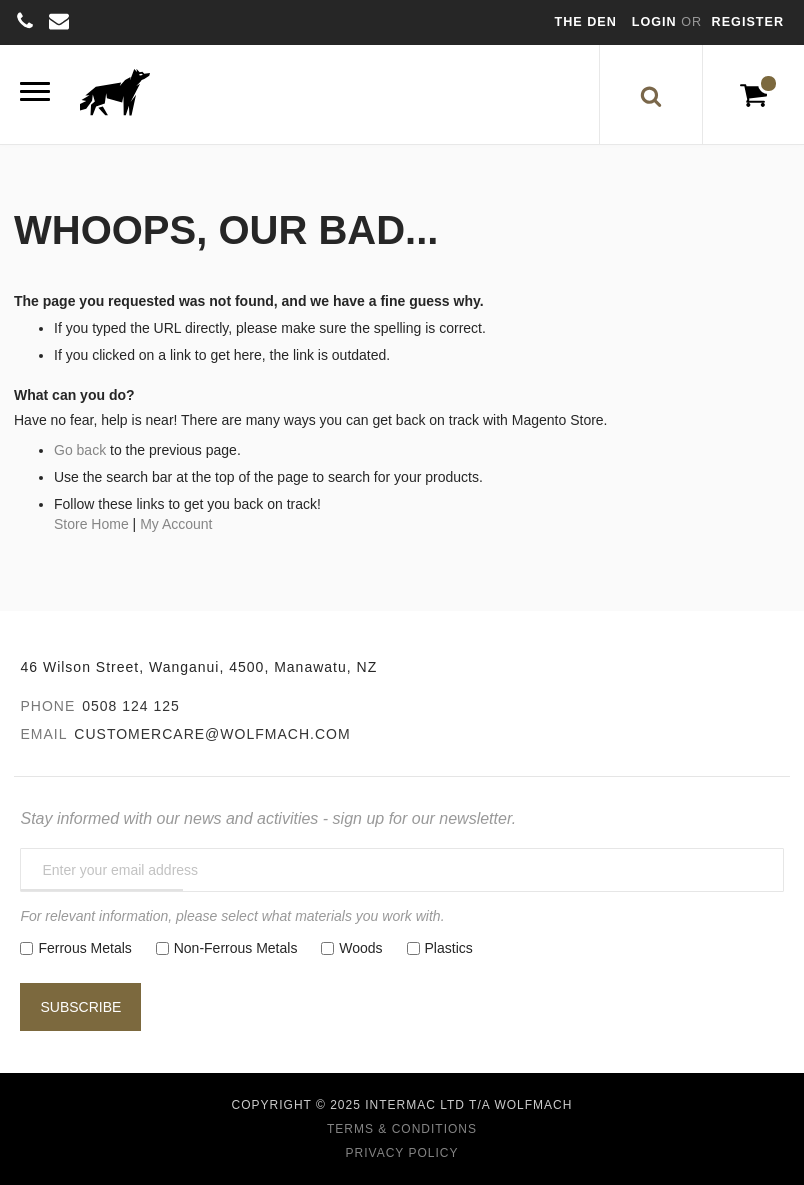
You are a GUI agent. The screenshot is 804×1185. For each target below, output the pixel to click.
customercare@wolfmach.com (212, 734)
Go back (80, 450)
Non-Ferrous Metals (236, 948)
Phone (47, 706)
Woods (360, 948)
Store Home (91, 524)
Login (656, 22)
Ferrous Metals (84, 948)
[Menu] (35, 94)
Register (748, 22)
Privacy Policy (402, 1153)
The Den (586, 22)
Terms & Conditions (402, 1129)
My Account (176, 524)
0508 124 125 (131, 706)
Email (43, 734)
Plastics (449, 948)
